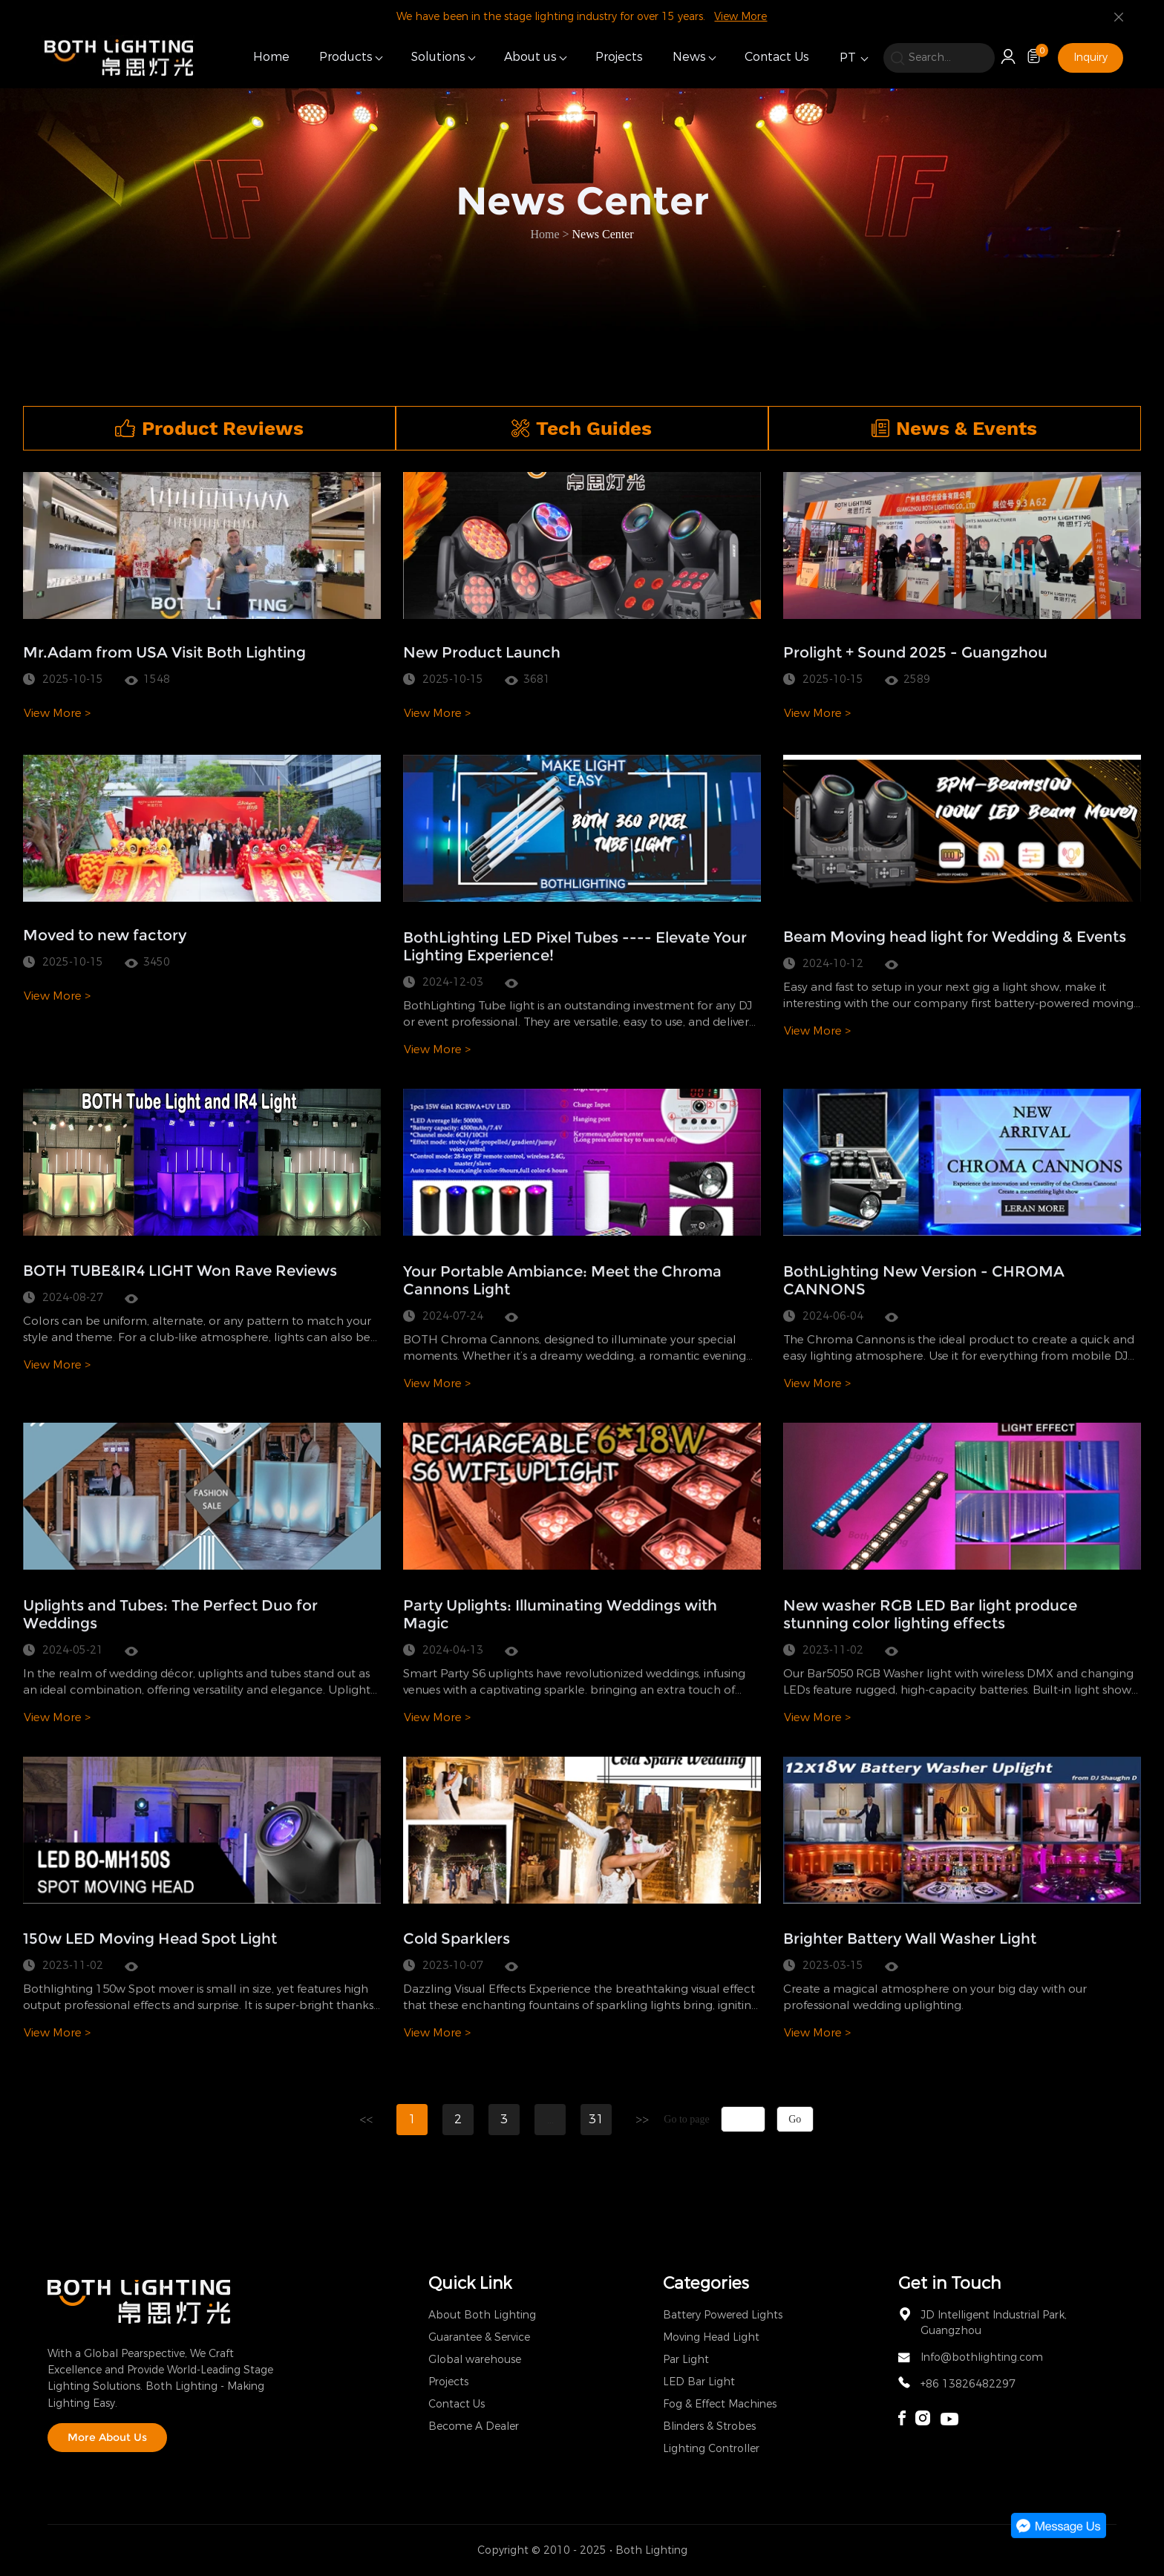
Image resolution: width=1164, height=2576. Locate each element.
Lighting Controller (711, 2449)
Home (271, 57)
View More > (57, 1057)
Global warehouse (474, 2360)
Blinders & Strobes (709, 2426)
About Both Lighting (482, 2315)
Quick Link (469, 2283)
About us (530, 57)
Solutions (438, 57)
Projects (619, 57)
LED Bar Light (699, 2382)
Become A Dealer (473, 2426)
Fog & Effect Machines (719, 2404)
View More (740, 17)
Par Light (686, 2360)
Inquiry (1090, 57)
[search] (939, 58)
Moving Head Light (711, 2337)
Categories (706, 2283)
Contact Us (777, 57)
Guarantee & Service (479, 2337)
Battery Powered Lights (722, 2315)
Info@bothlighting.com (982, 2357)
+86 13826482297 (968, 2384)
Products (346, 57)
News (689, 57)
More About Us (107, 2437)
